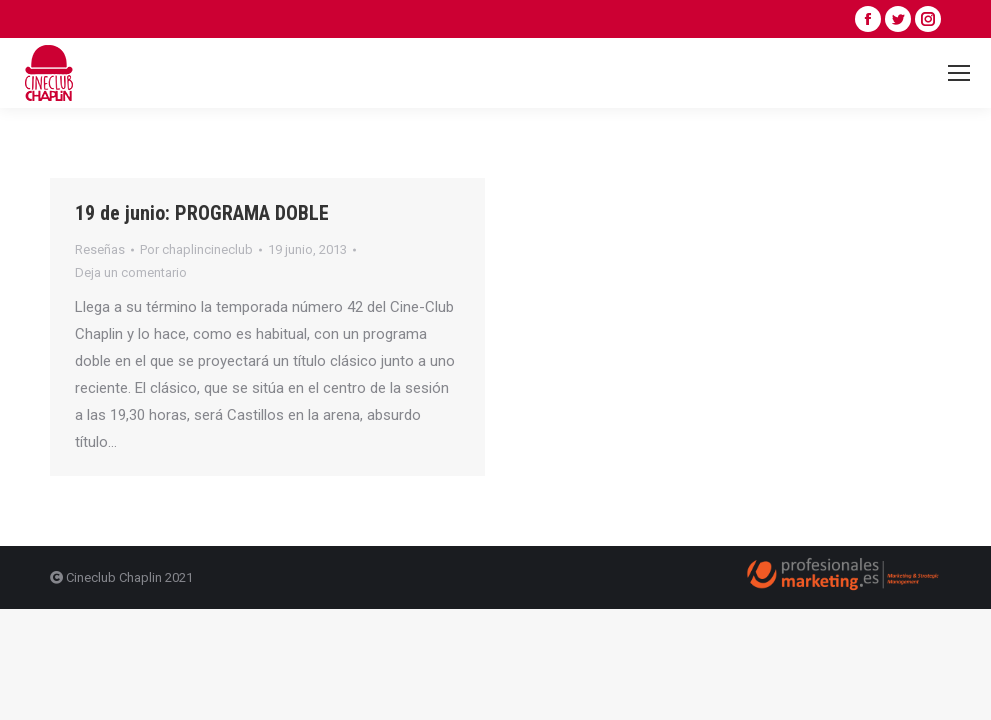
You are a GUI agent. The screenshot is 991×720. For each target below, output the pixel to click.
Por (196, 249)
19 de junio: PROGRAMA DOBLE (202, 213)
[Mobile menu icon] (959, 73)
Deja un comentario (131, 272)
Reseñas (100, 249)
